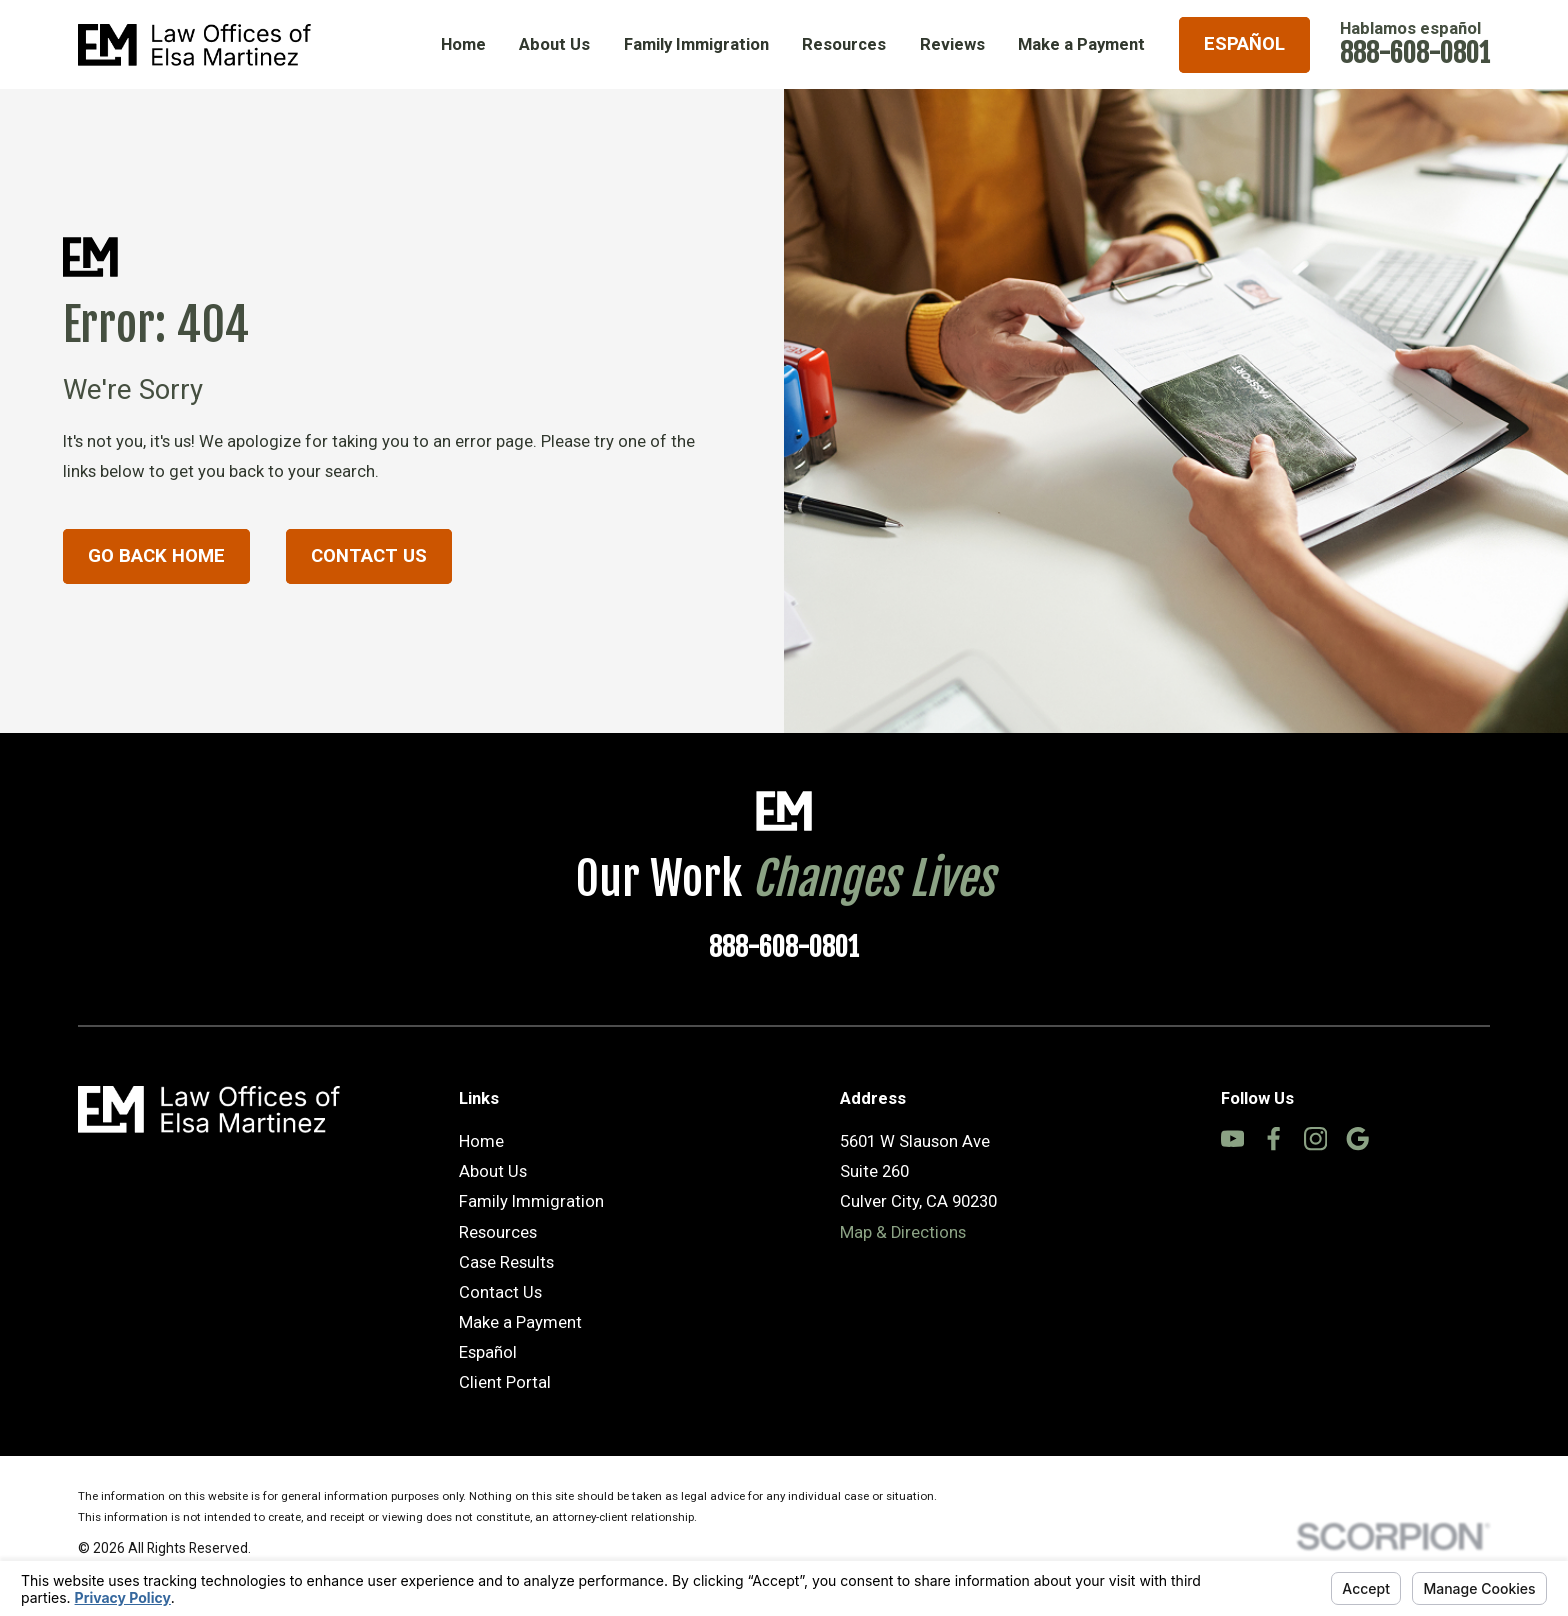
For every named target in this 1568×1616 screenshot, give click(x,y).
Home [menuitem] (463, 44)
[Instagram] (1315, 1138)
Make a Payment (520, 1322)
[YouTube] (1232, 1138)
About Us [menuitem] (554, 44)
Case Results (506, 1262)
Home (481, 1141)
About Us (493, 1171)
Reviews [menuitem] (952, 44)
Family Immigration (531, 1201)
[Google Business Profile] (1357, 1138)
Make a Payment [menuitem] (1081, 44)
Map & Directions (903, 1232)
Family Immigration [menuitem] (696, 44)
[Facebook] (1273, 1138)
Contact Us (369, 556)
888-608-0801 (1415, 53)
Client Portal (505, 1382)
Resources (498, 1232)
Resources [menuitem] (844, 44)
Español (1244, 44)
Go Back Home (156, 556)
